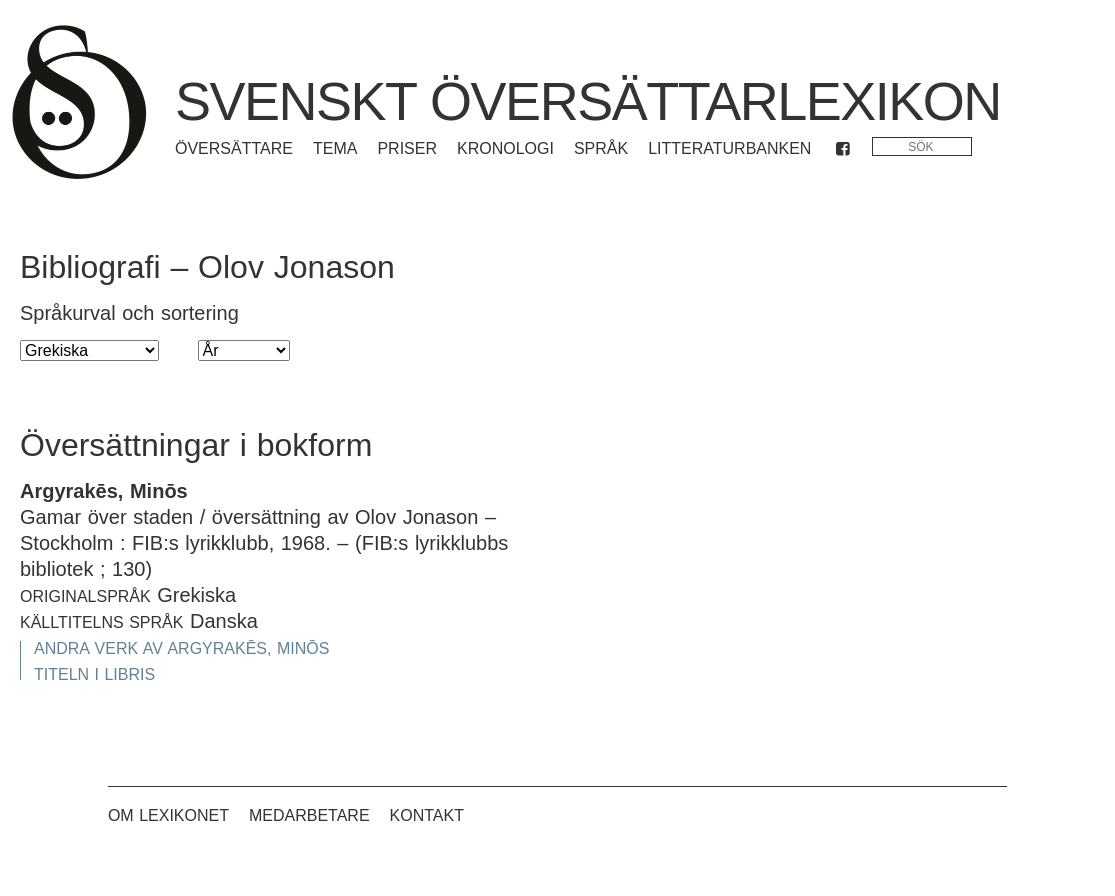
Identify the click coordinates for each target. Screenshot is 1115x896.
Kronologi (505, 148)
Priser (407, 148)
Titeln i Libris (94, 674)
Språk (601, 148)
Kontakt (427, 815)
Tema (335, 148)
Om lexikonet (168, 815)
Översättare (234, 148)
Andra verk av (181, 648)
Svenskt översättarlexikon (588, 101)
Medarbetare (309, 815)
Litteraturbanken (729, 148)
